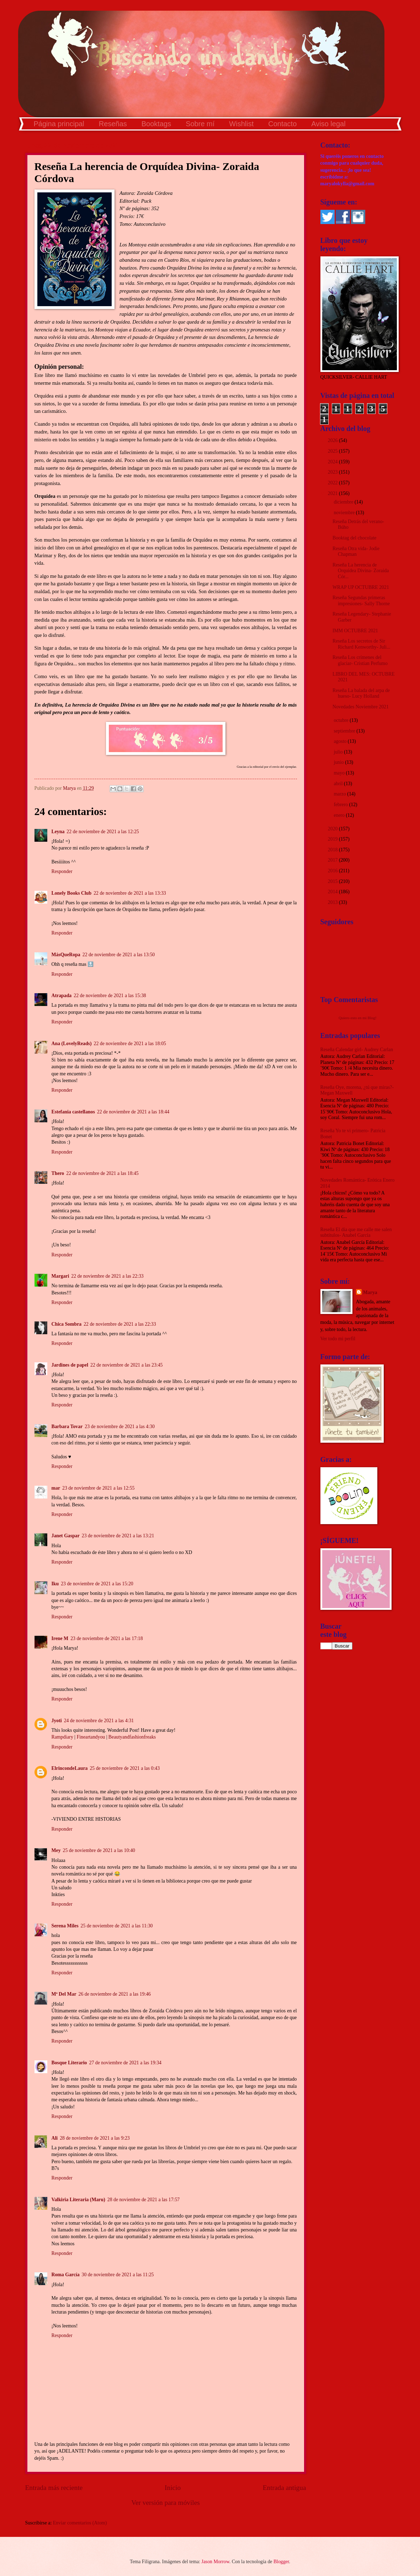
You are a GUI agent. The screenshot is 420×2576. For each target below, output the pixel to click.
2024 (333, 461)
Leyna (58, 831)
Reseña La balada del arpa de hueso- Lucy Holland (361, 693)
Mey (56, 1850)
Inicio (173, 2487)
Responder (62, 871)
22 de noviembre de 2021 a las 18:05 (130, 1043)
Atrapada (62, 995)
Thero (58, 1173)
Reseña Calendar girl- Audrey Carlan (356, 1049)
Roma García (66, 2274)
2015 (333, 881)
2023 (333, 472)
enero (340, 815)
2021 (333, 493)
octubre (342, 720)
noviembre (345, 512)
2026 (333, 440)
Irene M (60, 1638)
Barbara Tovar (67, 1426)
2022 (333, 482)
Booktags (156, 124)
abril (339, 783)
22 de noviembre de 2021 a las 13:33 (130, 893)
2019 (333, 839)
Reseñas (113, 124)
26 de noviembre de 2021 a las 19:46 (115, 1994)
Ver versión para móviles (165, 2502)
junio (339, 762)
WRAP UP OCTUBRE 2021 (361, 587)
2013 (333, 902)
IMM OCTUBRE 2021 (355, 630)
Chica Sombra (67, 1324)
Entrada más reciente (54, 2487)
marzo (340, 794)
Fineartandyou (90, 1737)
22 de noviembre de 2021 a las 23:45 (126, 1365)
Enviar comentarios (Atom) (80, 2523)
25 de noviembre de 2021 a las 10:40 (99, 1850)
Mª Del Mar (64, 1994)
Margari (60, 1276)
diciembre (344, 502)
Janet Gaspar (66, 1535)
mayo (340, 773)
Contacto (282, 124)
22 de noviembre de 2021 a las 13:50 (119, 954)
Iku (55, 1583)
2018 (333, 849)
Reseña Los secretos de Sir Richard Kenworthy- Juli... (361, 644)
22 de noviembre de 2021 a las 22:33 (107, 1276)
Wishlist (241, 124)
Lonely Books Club (72, 893)
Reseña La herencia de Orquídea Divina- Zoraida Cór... (361, 570)
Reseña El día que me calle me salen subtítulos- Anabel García (356, 1232)
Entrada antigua (284, 2487)
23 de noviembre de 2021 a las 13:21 (118, 1535)
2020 (333, 828)
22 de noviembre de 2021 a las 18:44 (133, 1111)
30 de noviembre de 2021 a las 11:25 (118, 2274)
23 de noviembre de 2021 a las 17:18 (106, 1638)
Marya (370, 1292)
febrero (341, 804)
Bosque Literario (69, 2062)
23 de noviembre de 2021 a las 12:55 (98, 1488)
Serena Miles (65, 1925)
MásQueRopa (66, 954)
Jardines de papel (70, 1365)
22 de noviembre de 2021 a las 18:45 (102, 1173)
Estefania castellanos (73, 1111)
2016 (333, 870)
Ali (55, 2138)
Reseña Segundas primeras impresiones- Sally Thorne (361, 600)
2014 (333, 891)
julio (339, 752)
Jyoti (57, 1720)
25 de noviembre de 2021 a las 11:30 (117, 1925)
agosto (340, 741)
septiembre (345, 731)
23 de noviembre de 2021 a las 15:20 (97, 1583)
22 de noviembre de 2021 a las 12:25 (103, 831)
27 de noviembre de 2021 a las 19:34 (125, 2062)
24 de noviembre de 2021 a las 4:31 (99, 1720)
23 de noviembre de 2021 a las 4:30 (120, 1426)
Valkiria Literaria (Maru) (78, 2199)
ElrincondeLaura (70, 1768)
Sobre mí (200, 124)
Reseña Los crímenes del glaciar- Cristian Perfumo (360, 660)
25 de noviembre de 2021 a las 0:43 (125, 1768)
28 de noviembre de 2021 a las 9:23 (95, 2138)
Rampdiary (62, 1737)
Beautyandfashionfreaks (132, 1737)
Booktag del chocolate (354, 538)
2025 (333, 451)
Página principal (59, 124)
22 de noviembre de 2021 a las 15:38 (110, 995)
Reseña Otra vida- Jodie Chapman (356, 551)
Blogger (281, 2561)
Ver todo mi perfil (337, 1338)
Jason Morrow (215, 2561)
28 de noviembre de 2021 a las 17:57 (143, 2199)
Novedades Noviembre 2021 (361, 706)
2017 (333, 860)
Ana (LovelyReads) (72, 1043)
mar (56, 1488)
